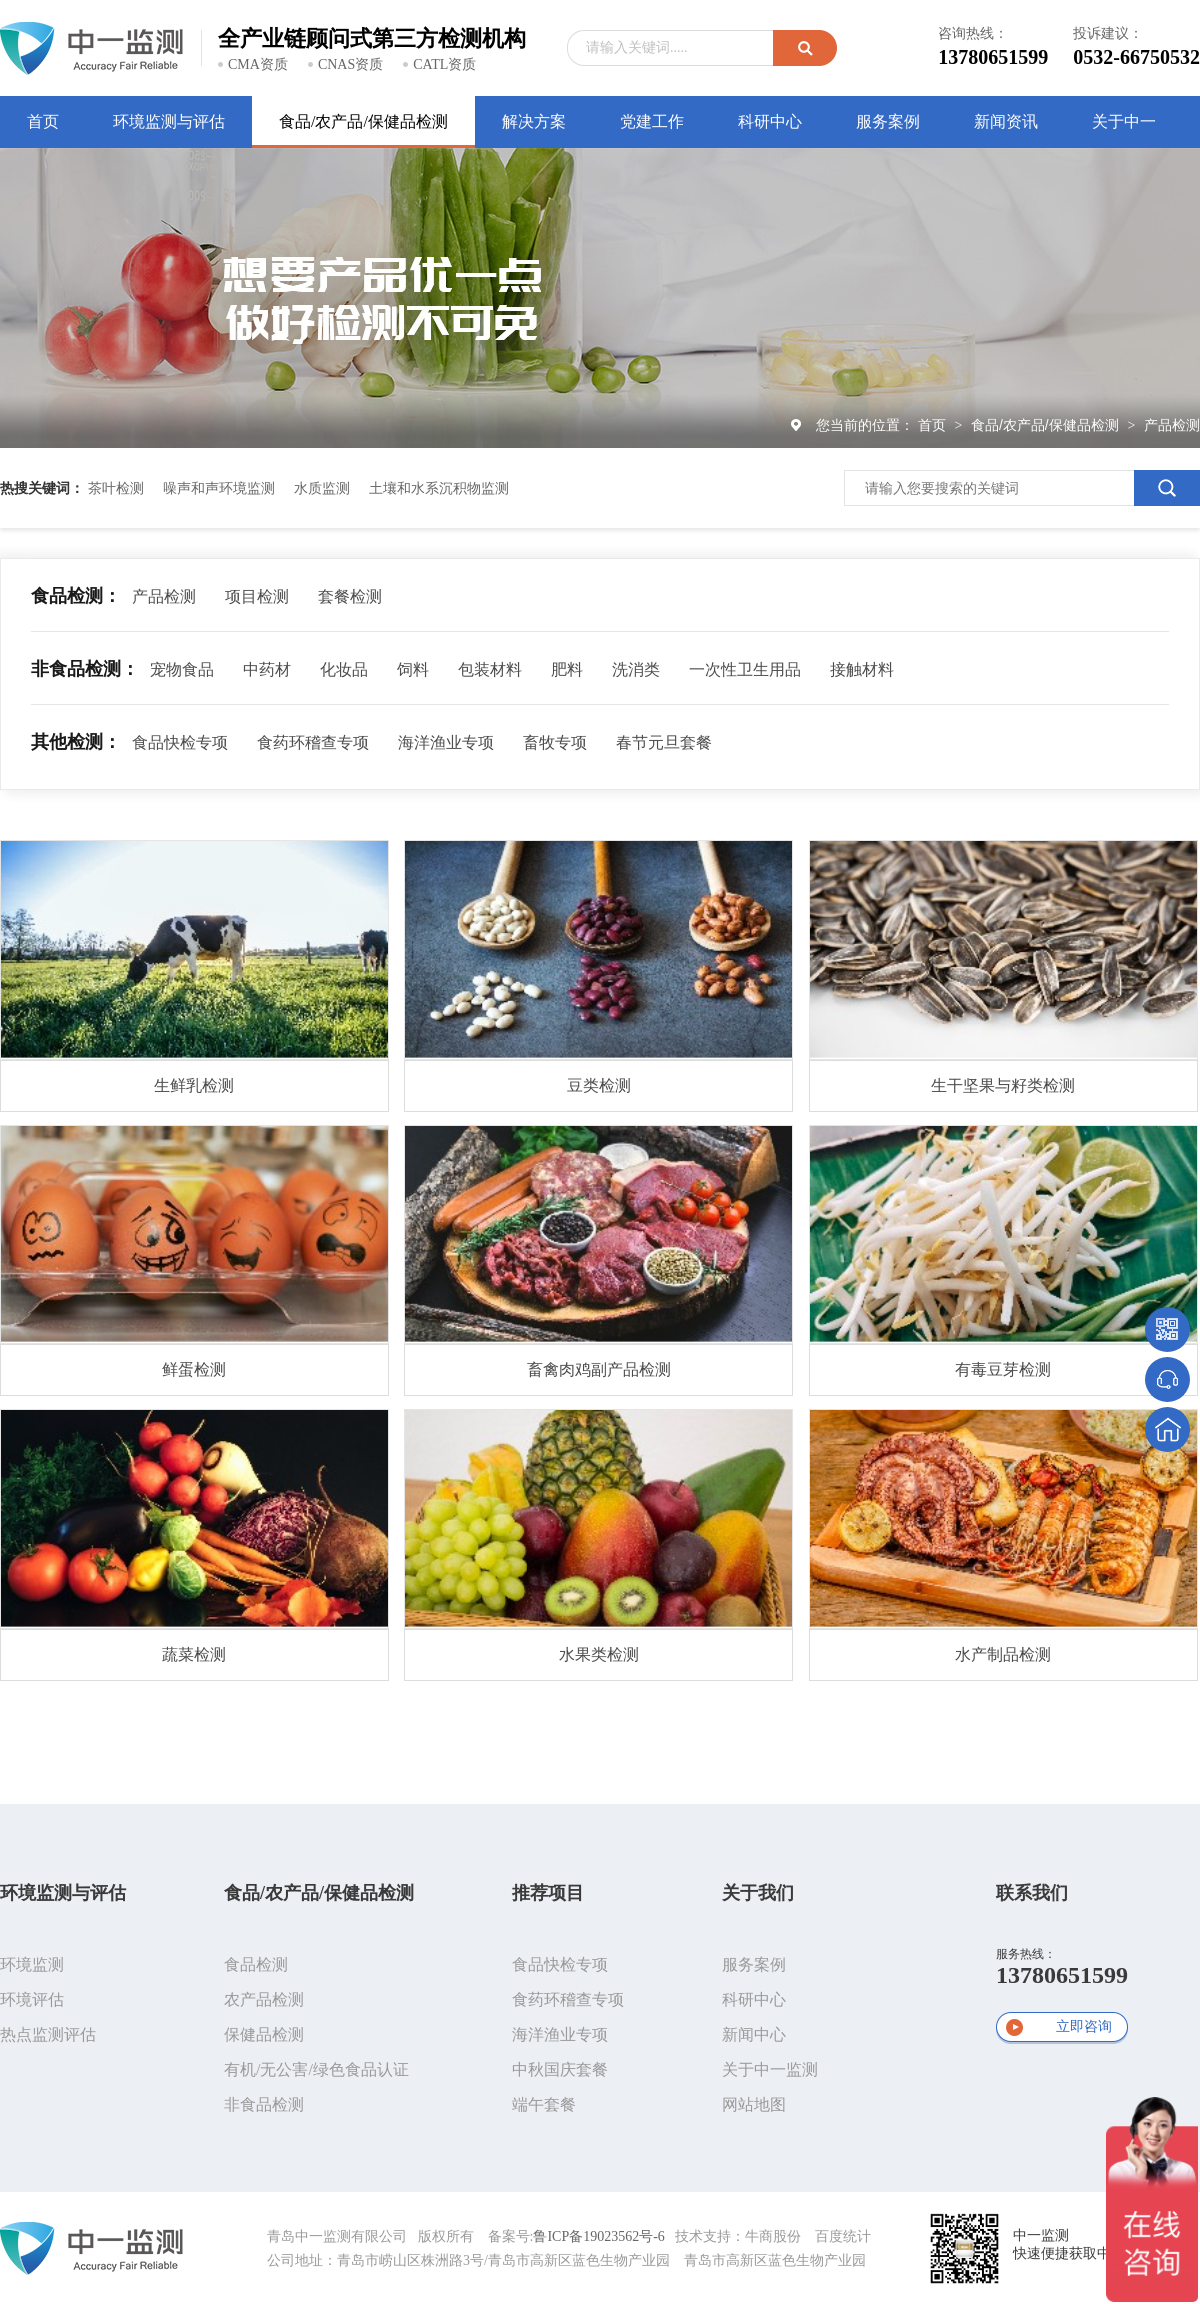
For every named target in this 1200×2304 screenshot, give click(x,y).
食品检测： (76, 596)
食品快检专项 (180, 742)
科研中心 (754, 1999)
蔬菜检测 (194, 1654)
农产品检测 (264, 1999)
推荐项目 (548, 1893)
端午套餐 (544, 2104)
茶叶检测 (116, 488)
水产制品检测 (1003, 1654)
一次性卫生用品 (745, 669)
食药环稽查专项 (313, 742)
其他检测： (76, 742)
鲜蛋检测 (194, 1369)
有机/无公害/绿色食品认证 (316, 2069)
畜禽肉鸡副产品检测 (599, 1369)
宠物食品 (182, 669)
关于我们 (758, 1893)
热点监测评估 (48, 2034)
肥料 (567, 669)
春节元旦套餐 (664, 742)
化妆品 (344, 669)
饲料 (413, 669)
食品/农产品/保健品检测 (1047, 425)
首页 (934, 425)
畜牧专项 (555, 742)
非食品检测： (85, 669)
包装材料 (490, 669)
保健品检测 (264, 2034)
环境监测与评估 (63, 1893)
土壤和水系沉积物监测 (439, 488)
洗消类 (636, 669)
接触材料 (862, 669)
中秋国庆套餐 (560, 2069)
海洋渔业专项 (446, 742)
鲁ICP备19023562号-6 (598, 2236)
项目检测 (257, 596)
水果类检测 (599, 1654)
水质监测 (322, 488)
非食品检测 (264, 2104)
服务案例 (754, 1964)
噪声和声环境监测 (219, 488)
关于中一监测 (770, 2069)
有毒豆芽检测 (1003, 1369)
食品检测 (256, 1964)
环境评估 (32, 1999)
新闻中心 (754, 2034)
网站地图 (754, 2104)
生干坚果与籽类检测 (1003, 1085)
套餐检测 (350, 596)
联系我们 (1032, 1893)
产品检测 (1172, 425)
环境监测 (32, 1964)
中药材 (267, 669)
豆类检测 (599, 1085)
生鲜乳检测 (194, 1085)
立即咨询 (1084, 2026)
